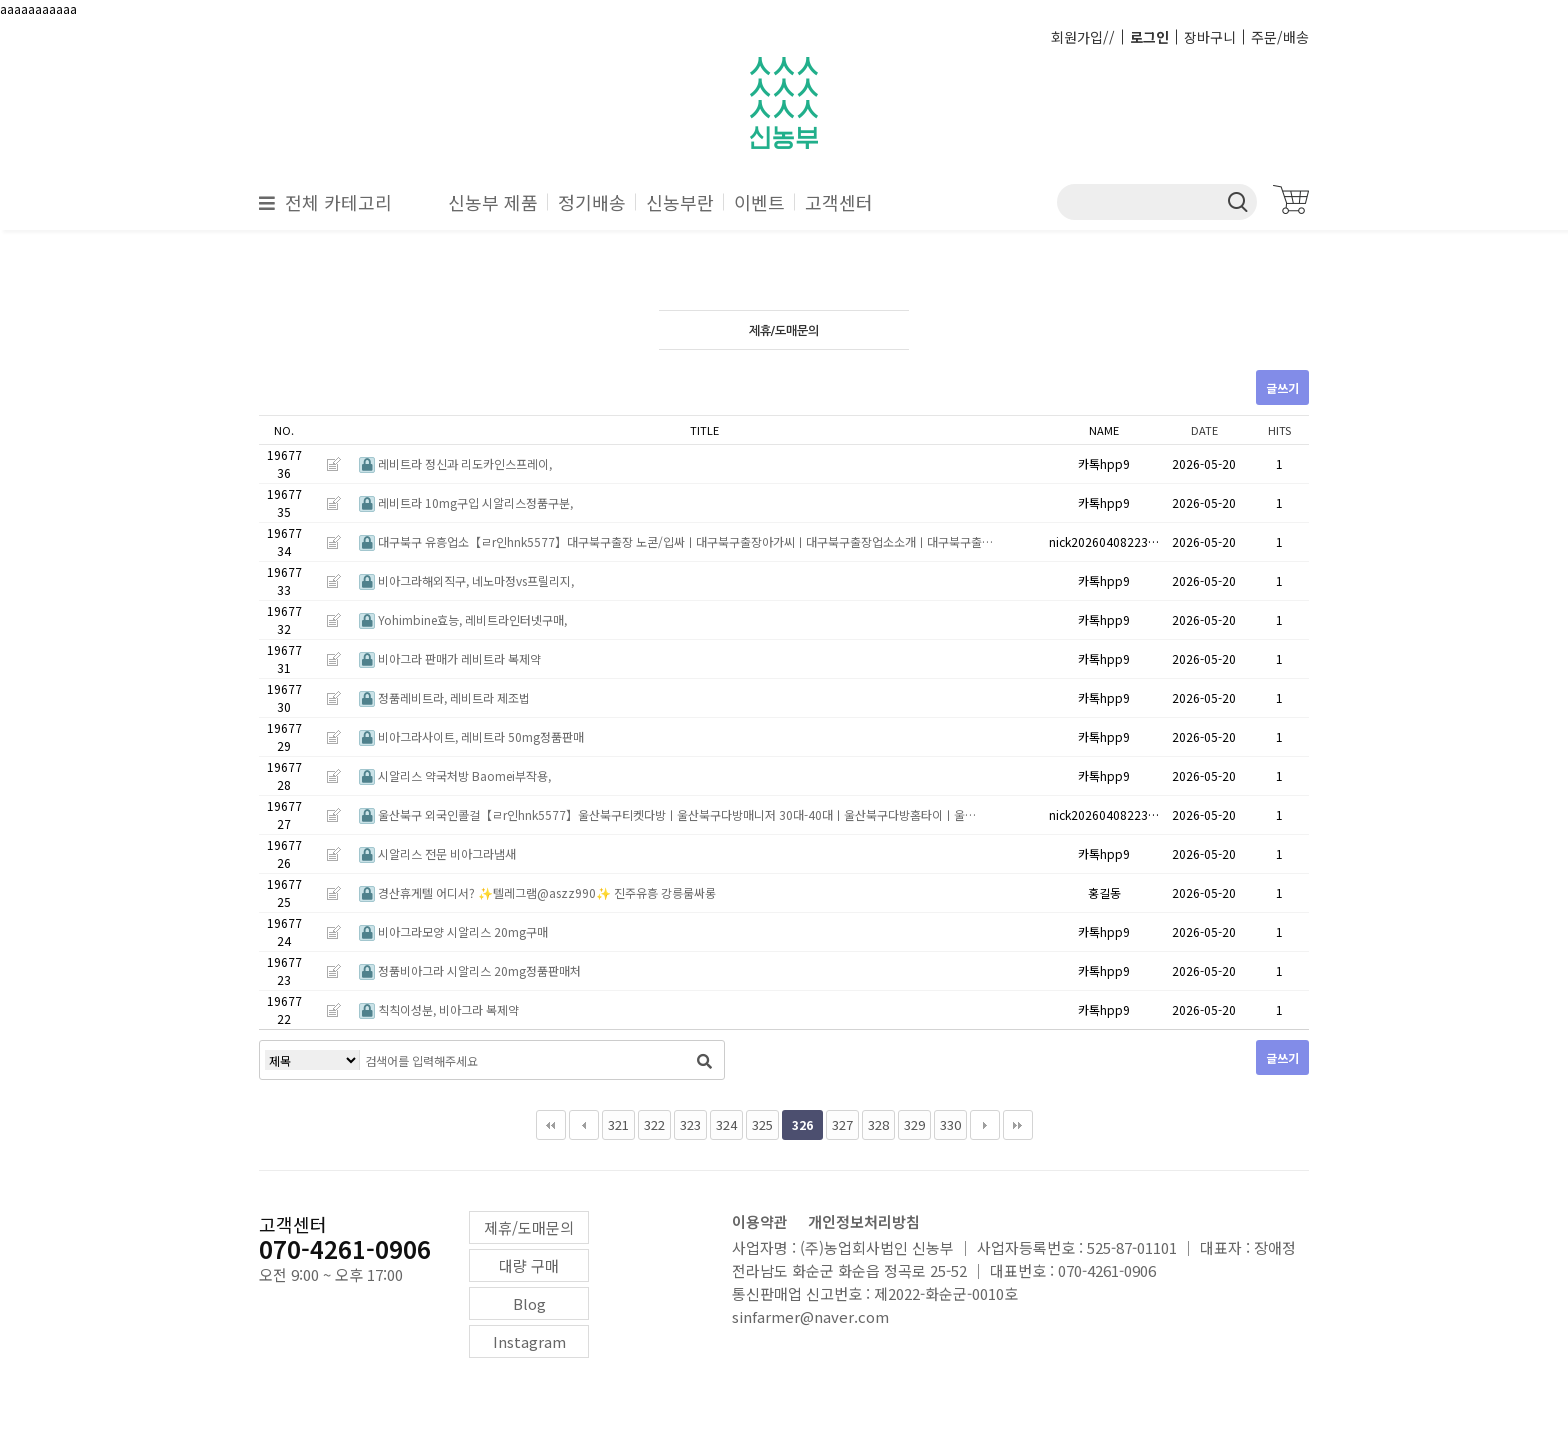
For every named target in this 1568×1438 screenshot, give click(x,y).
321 (618, 1124)
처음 (551, 1125)
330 (950, 1124)
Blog (529, 1303)
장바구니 (1210, 37)
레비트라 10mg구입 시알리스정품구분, (466, 502)
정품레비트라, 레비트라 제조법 (444, 697)
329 (914, 1124)
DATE (1204, 430)
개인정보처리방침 (864, 1221)
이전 (584, 1125)
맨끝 (1018, 1125)
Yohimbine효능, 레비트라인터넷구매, (463, 619)
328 (878, 1124)
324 (726, 1124)
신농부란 (680, 202)
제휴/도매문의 (529, 1227)
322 (654, 1124)
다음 (985, 1125)
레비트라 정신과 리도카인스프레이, (455, 463)
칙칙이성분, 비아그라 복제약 (439, 1009)
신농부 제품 (493, 202)
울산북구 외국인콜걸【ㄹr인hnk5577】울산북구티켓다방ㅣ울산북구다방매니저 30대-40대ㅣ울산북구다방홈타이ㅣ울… (667, 814)
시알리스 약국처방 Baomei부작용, (455, 775)
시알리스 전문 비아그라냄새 (437, 853)
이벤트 (759, 202)
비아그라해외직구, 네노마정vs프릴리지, (466, 580)
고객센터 (839, 202)
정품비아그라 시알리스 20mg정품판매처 (470, 970)
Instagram (529, 1341)
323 (690, 1124)
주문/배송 (1280, 37)
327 (842, 1124)
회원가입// (1083, 37)
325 (762, 1124)
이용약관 (760, 1221)
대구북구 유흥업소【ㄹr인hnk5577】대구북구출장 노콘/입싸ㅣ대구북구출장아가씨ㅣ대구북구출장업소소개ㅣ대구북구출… (676, 541)
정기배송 (592, 202)
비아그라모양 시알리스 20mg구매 (453, 931)
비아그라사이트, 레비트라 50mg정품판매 (471, 736)
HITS (1279, 430)
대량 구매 (529, 1265)
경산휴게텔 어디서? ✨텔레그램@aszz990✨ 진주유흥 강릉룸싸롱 (537, 892)
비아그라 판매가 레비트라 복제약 (450, 658)
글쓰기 (1282, 387)
